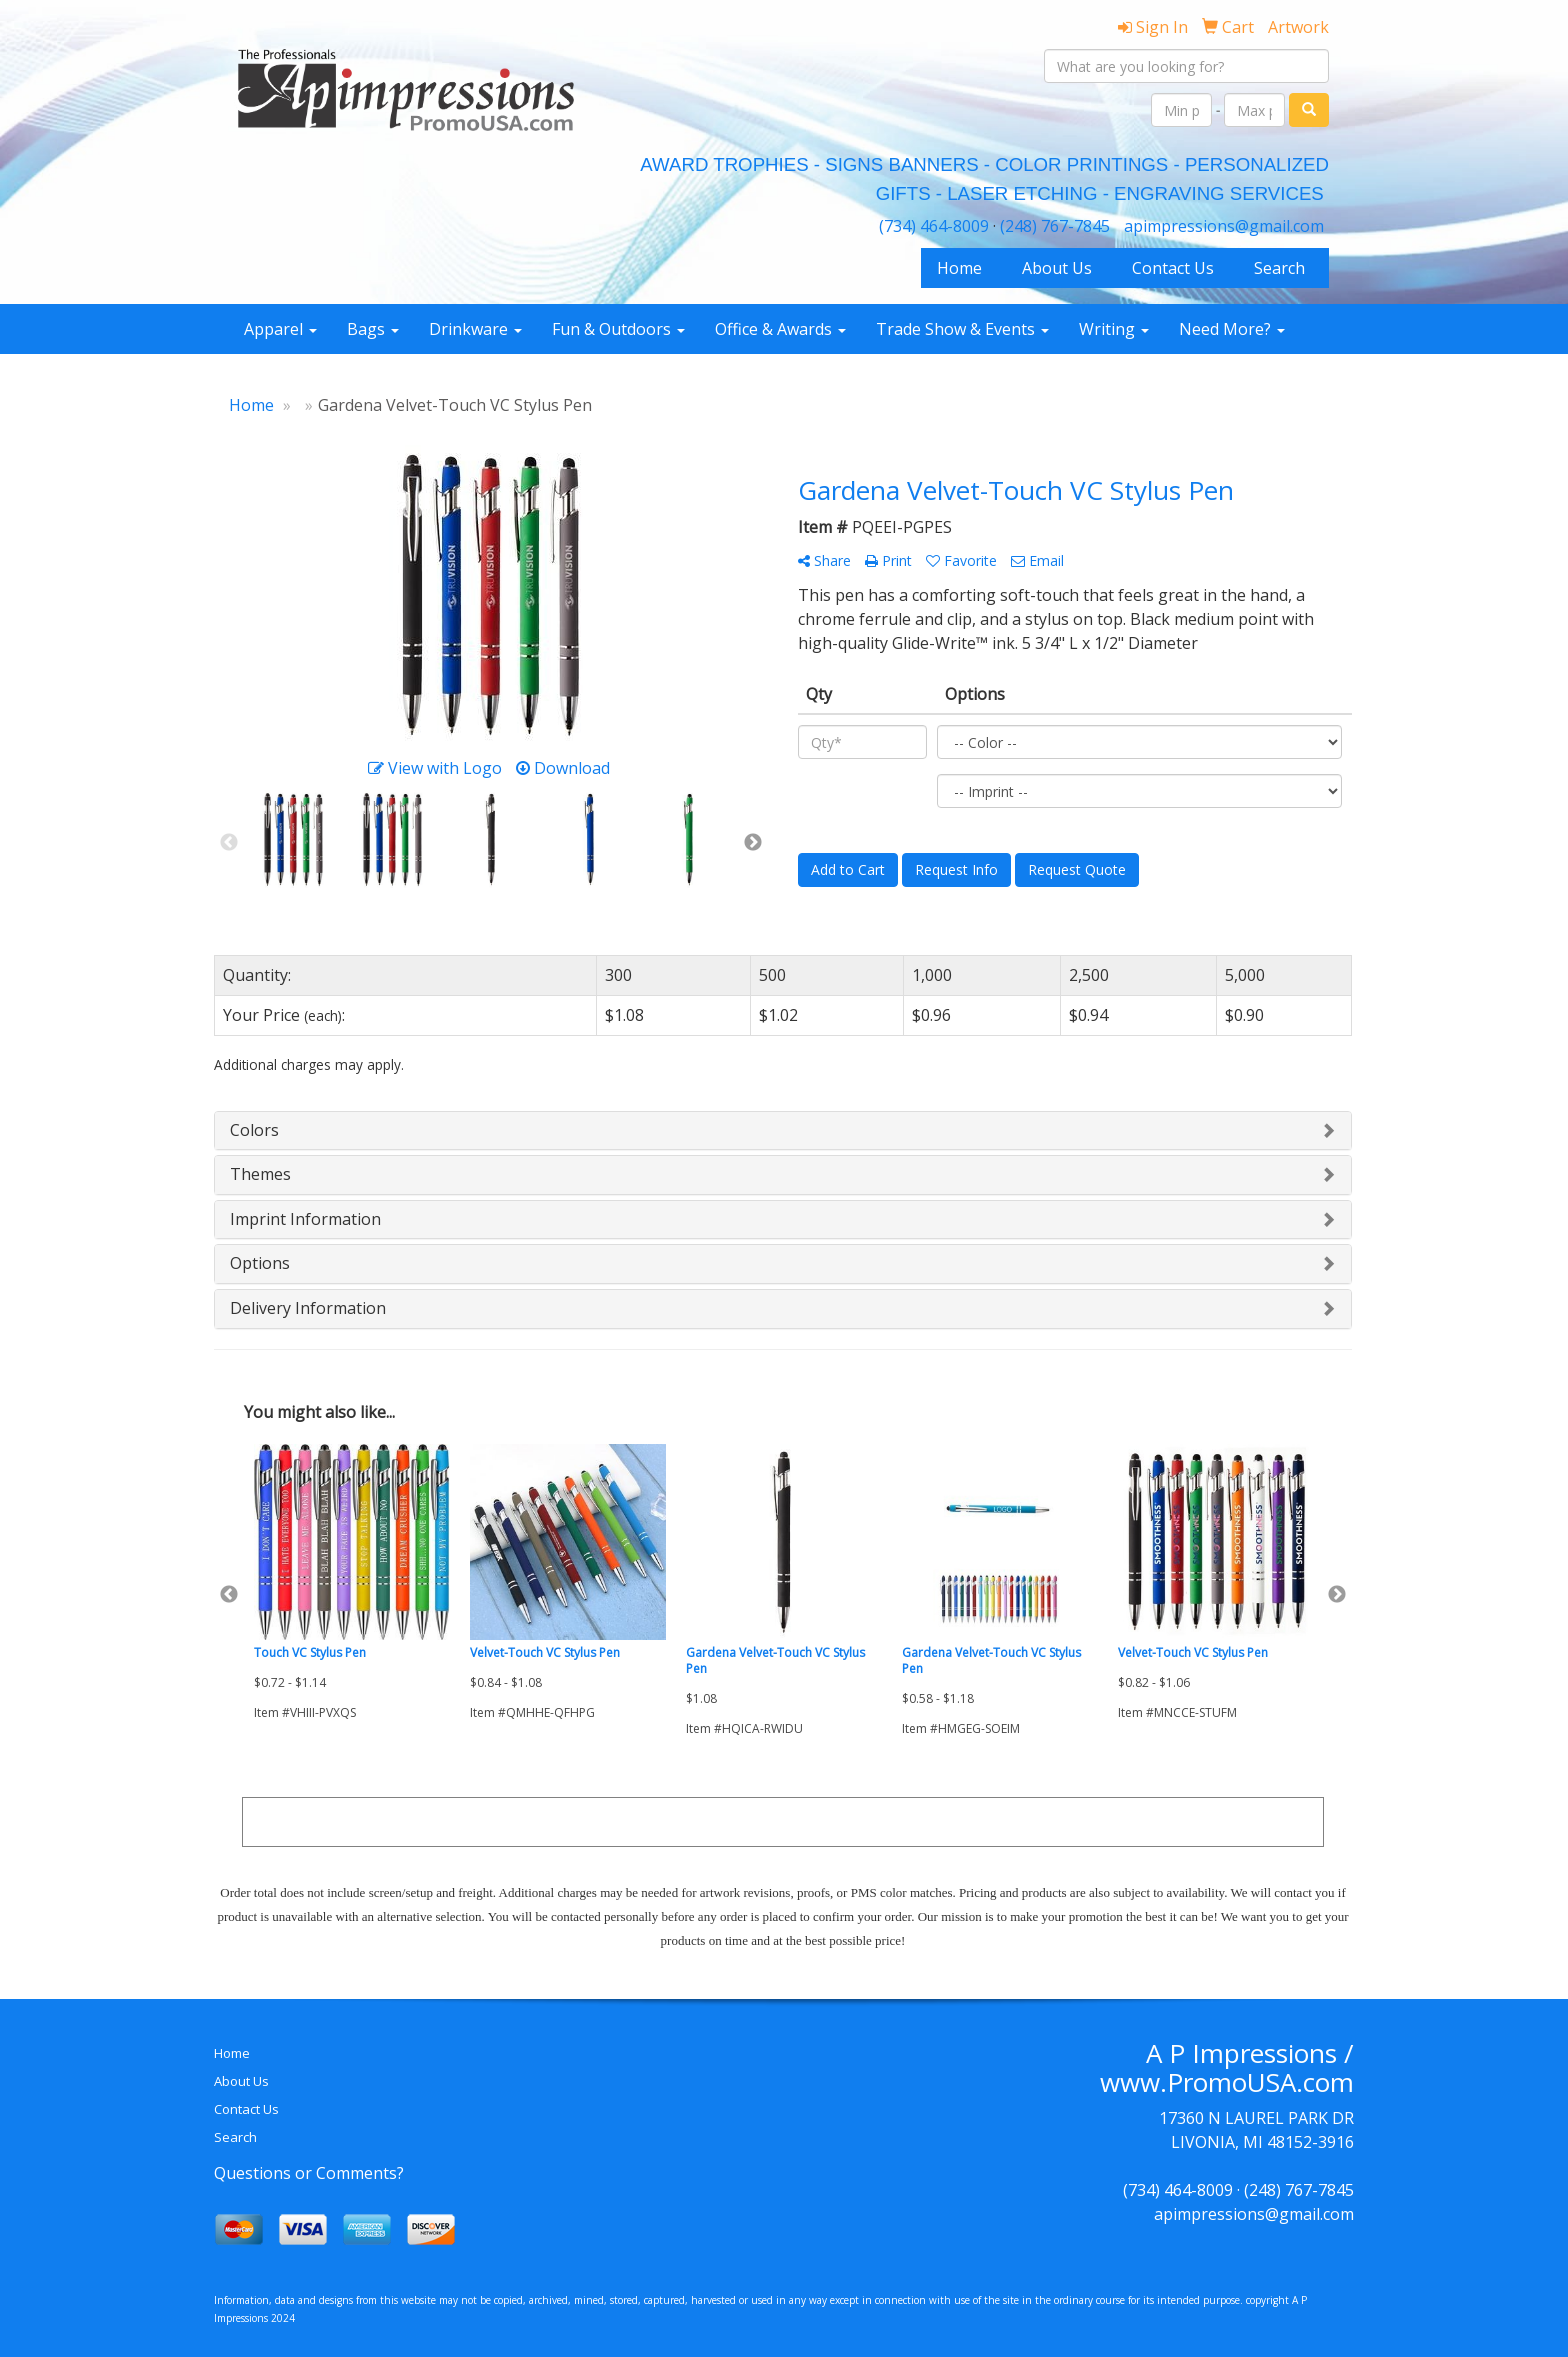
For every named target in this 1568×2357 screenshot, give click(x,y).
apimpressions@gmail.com (1224, 226)
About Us (1057, 268)
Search (1279, 268)
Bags (373, 329)
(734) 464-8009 (934, 226)
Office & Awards (780, 329)
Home (959, 268)
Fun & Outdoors (618, 329)
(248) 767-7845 (1055, 226)
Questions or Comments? (309, 2173)
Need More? (1232, 329)
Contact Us (1173, 268)
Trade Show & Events (962, 329)
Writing (1114, 329)
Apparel (280, 329)
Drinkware (475, 329)
